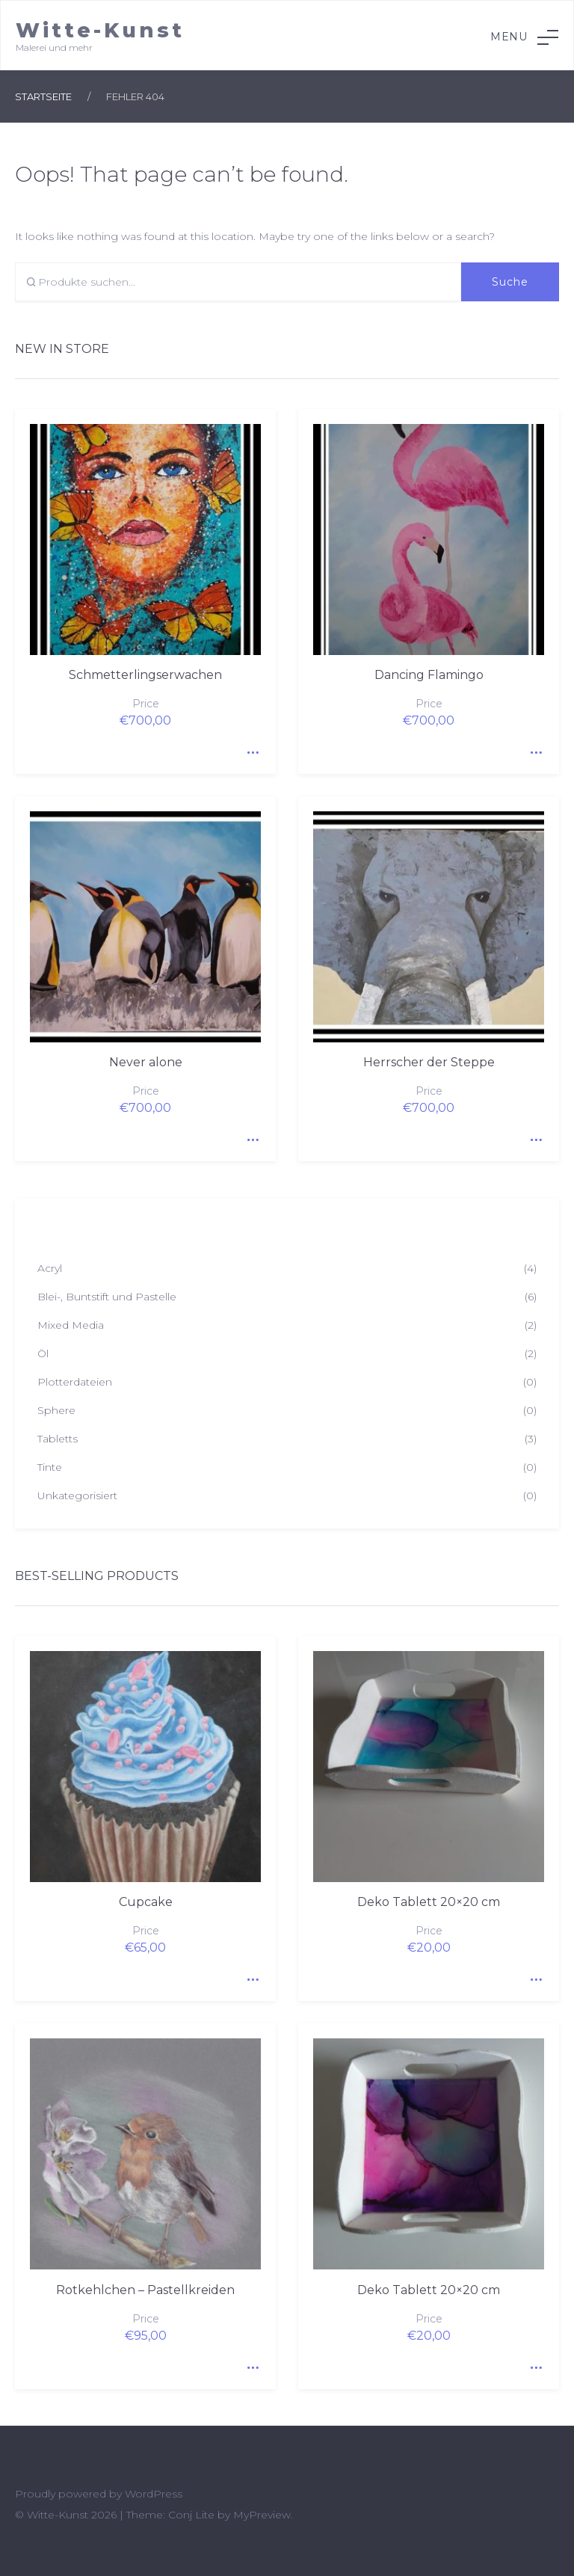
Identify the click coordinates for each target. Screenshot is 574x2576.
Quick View (249, 748)
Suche (510, 282)
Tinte (49, 1467)
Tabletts (57, 1438)
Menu (524, 37)
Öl (43, 1353)
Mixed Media (70, 1325)
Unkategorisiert (77, 1495)
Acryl (49, 1268)
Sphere (56, 1410)
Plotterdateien (74, 1382)
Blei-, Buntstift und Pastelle (106, 1296)
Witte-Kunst (100, 30)
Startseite (43, 96)
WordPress (153, 2493)
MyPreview (262, 2514)
